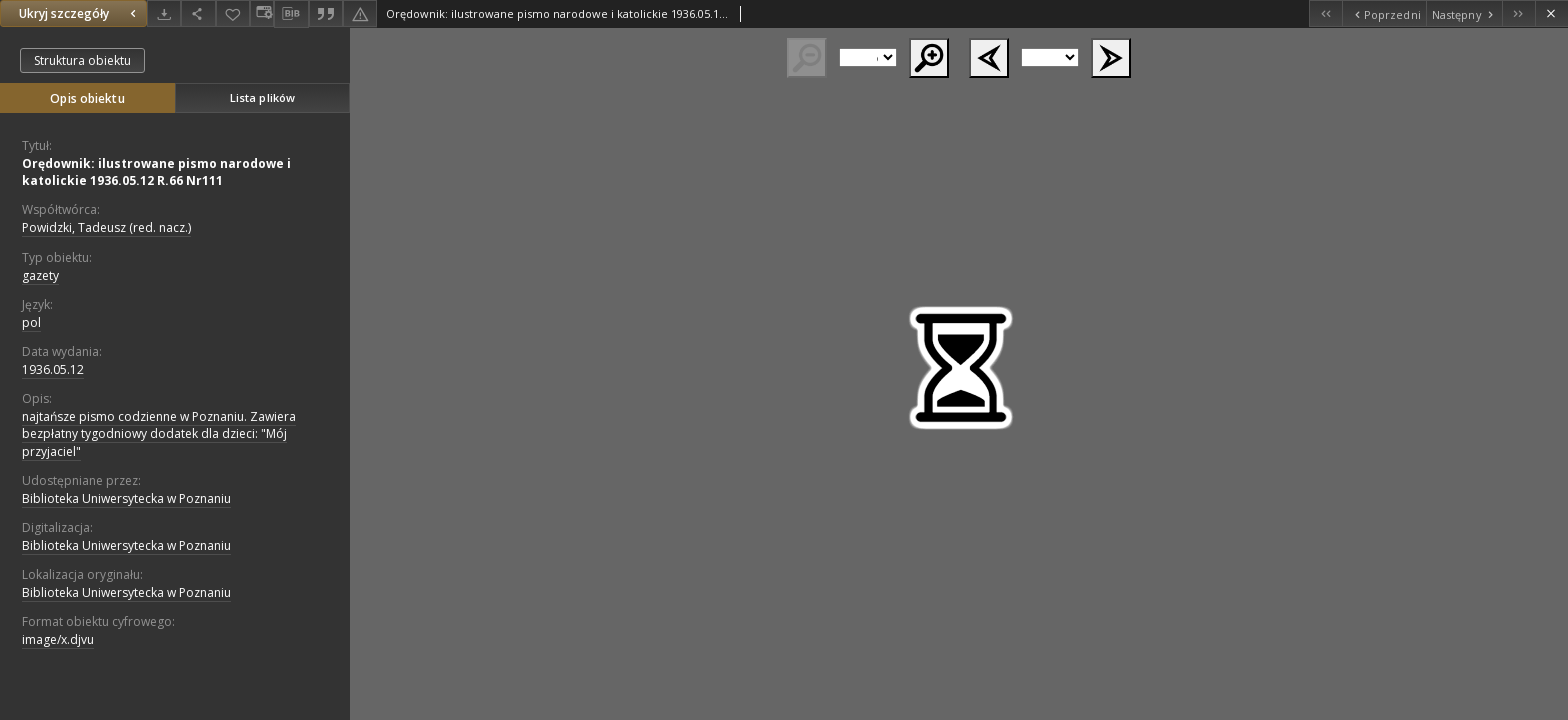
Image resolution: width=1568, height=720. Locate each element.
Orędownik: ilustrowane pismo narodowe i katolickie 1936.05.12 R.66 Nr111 (156, 172)
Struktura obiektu (82, 60)
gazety (40, 275)
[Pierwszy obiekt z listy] (1325, 13)
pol (31, 322)
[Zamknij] (1551, 13)
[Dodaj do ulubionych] (233, 13)
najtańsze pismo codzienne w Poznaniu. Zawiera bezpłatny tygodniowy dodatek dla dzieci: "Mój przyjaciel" (159, 433)
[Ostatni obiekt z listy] (1518, 13)
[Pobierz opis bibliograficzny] (291, 14)
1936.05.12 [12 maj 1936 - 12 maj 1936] (53, 369)
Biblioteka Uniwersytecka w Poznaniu (126, 498)
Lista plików (262, 97)
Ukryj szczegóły (80, 13)
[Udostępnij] (198, 13)
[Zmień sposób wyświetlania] (262, 13)
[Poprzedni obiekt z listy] (1383, 13)
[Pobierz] (164, 13)
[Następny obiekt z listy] (1464, 13)
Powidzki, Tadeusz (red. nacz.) (106, 227)
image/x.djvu (58, 639)
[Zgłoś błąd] (360, 13)
